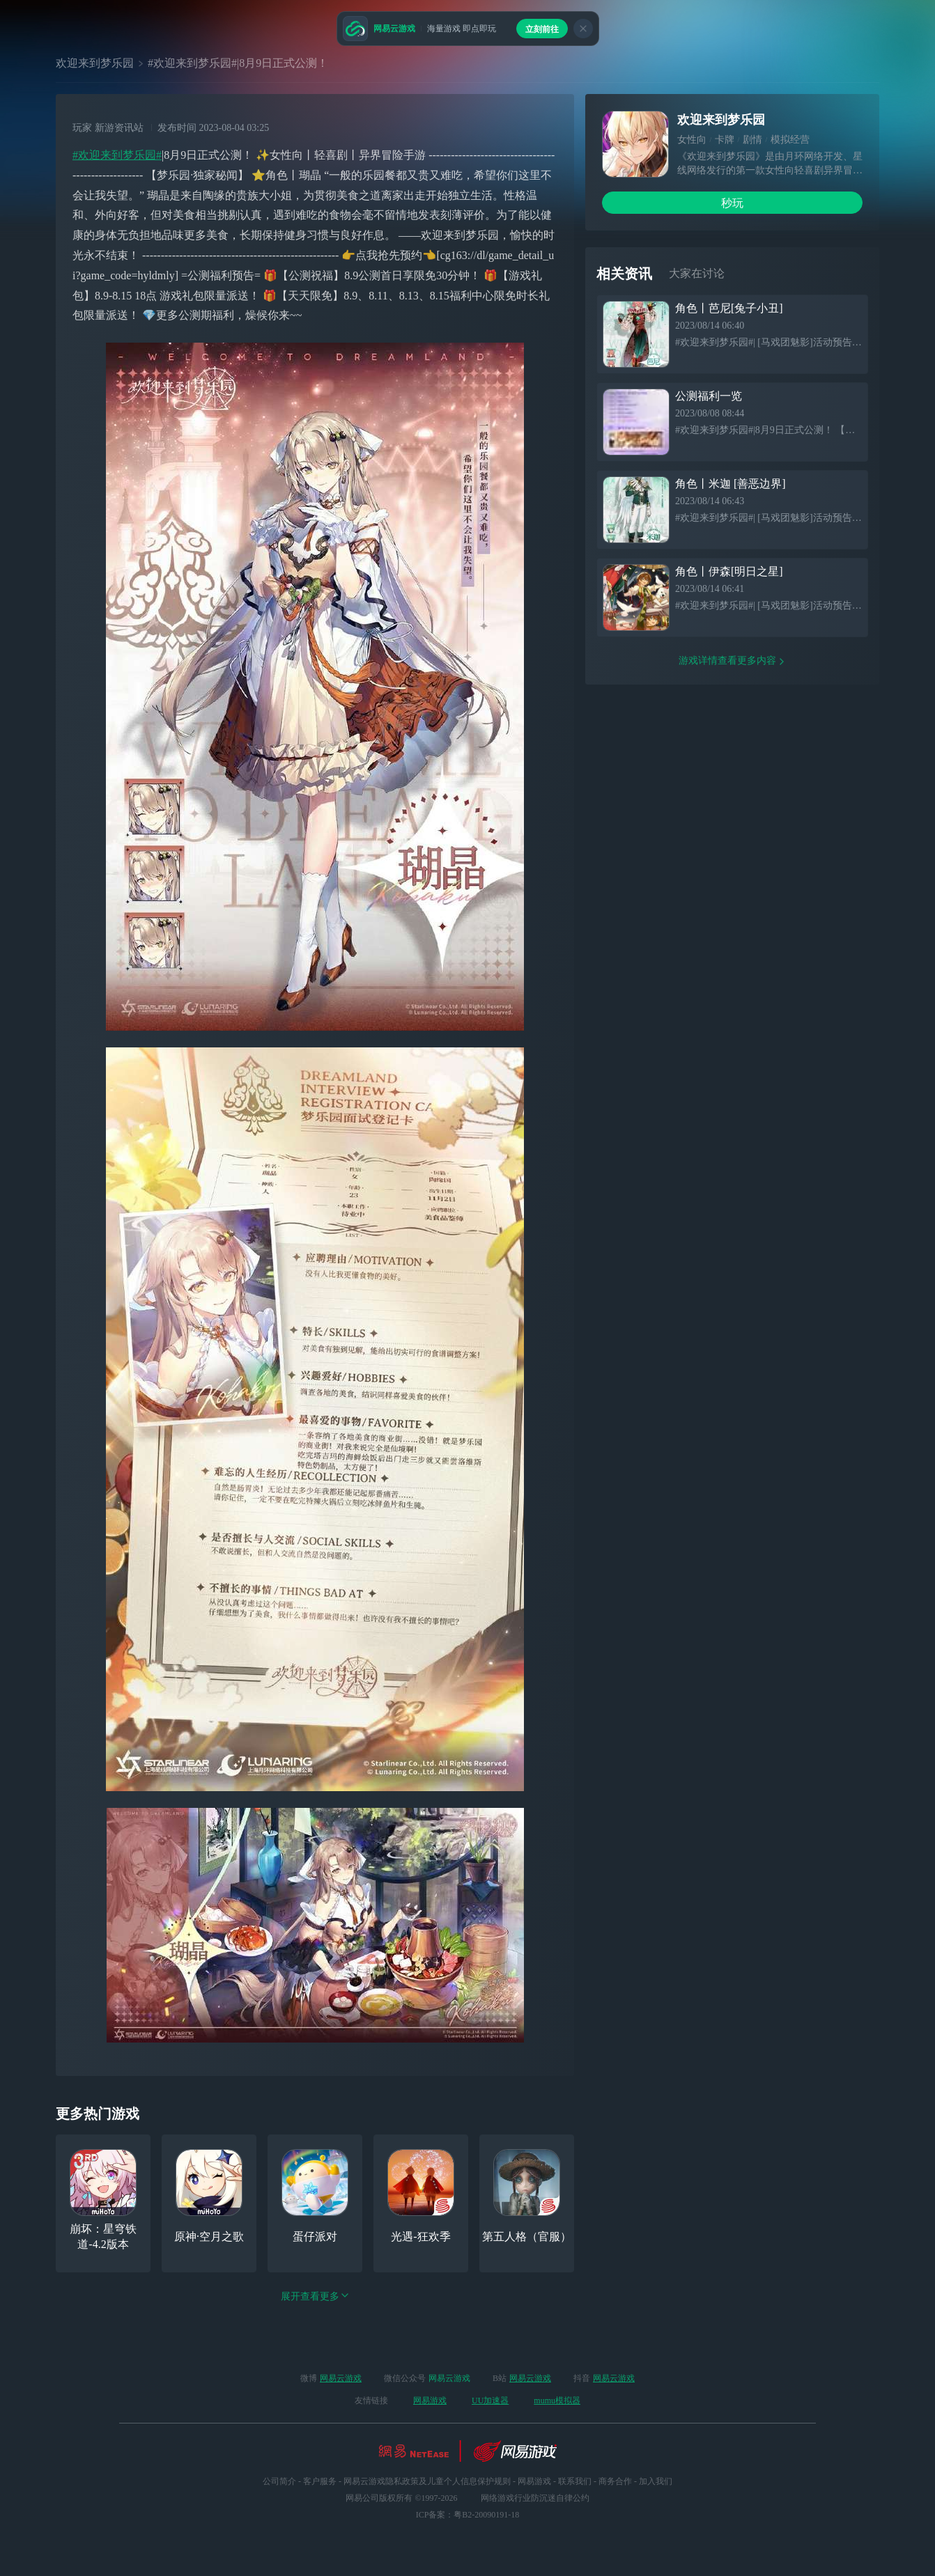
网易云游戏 (341, 2378)
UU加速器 (490, 2400)
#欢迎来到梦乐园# (117, 155)
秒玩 (732, 203)
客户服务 (320, 2481)
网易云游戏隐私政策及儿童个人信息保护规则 (427, 2481)
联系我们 (575, 2481)
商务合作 (615, 2481)
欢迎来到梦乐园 (95, 63)
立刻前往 (542, 29)
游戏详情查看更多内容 (732, 660)
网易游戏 (430, 2400)
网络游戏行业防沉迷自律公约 (535, 2498)
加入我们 (655, 2481)
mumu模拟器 (557, 2400)
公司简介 (279, 2481)
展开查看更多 (315, 2296)
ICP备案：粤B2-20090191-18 (468, 2515)
